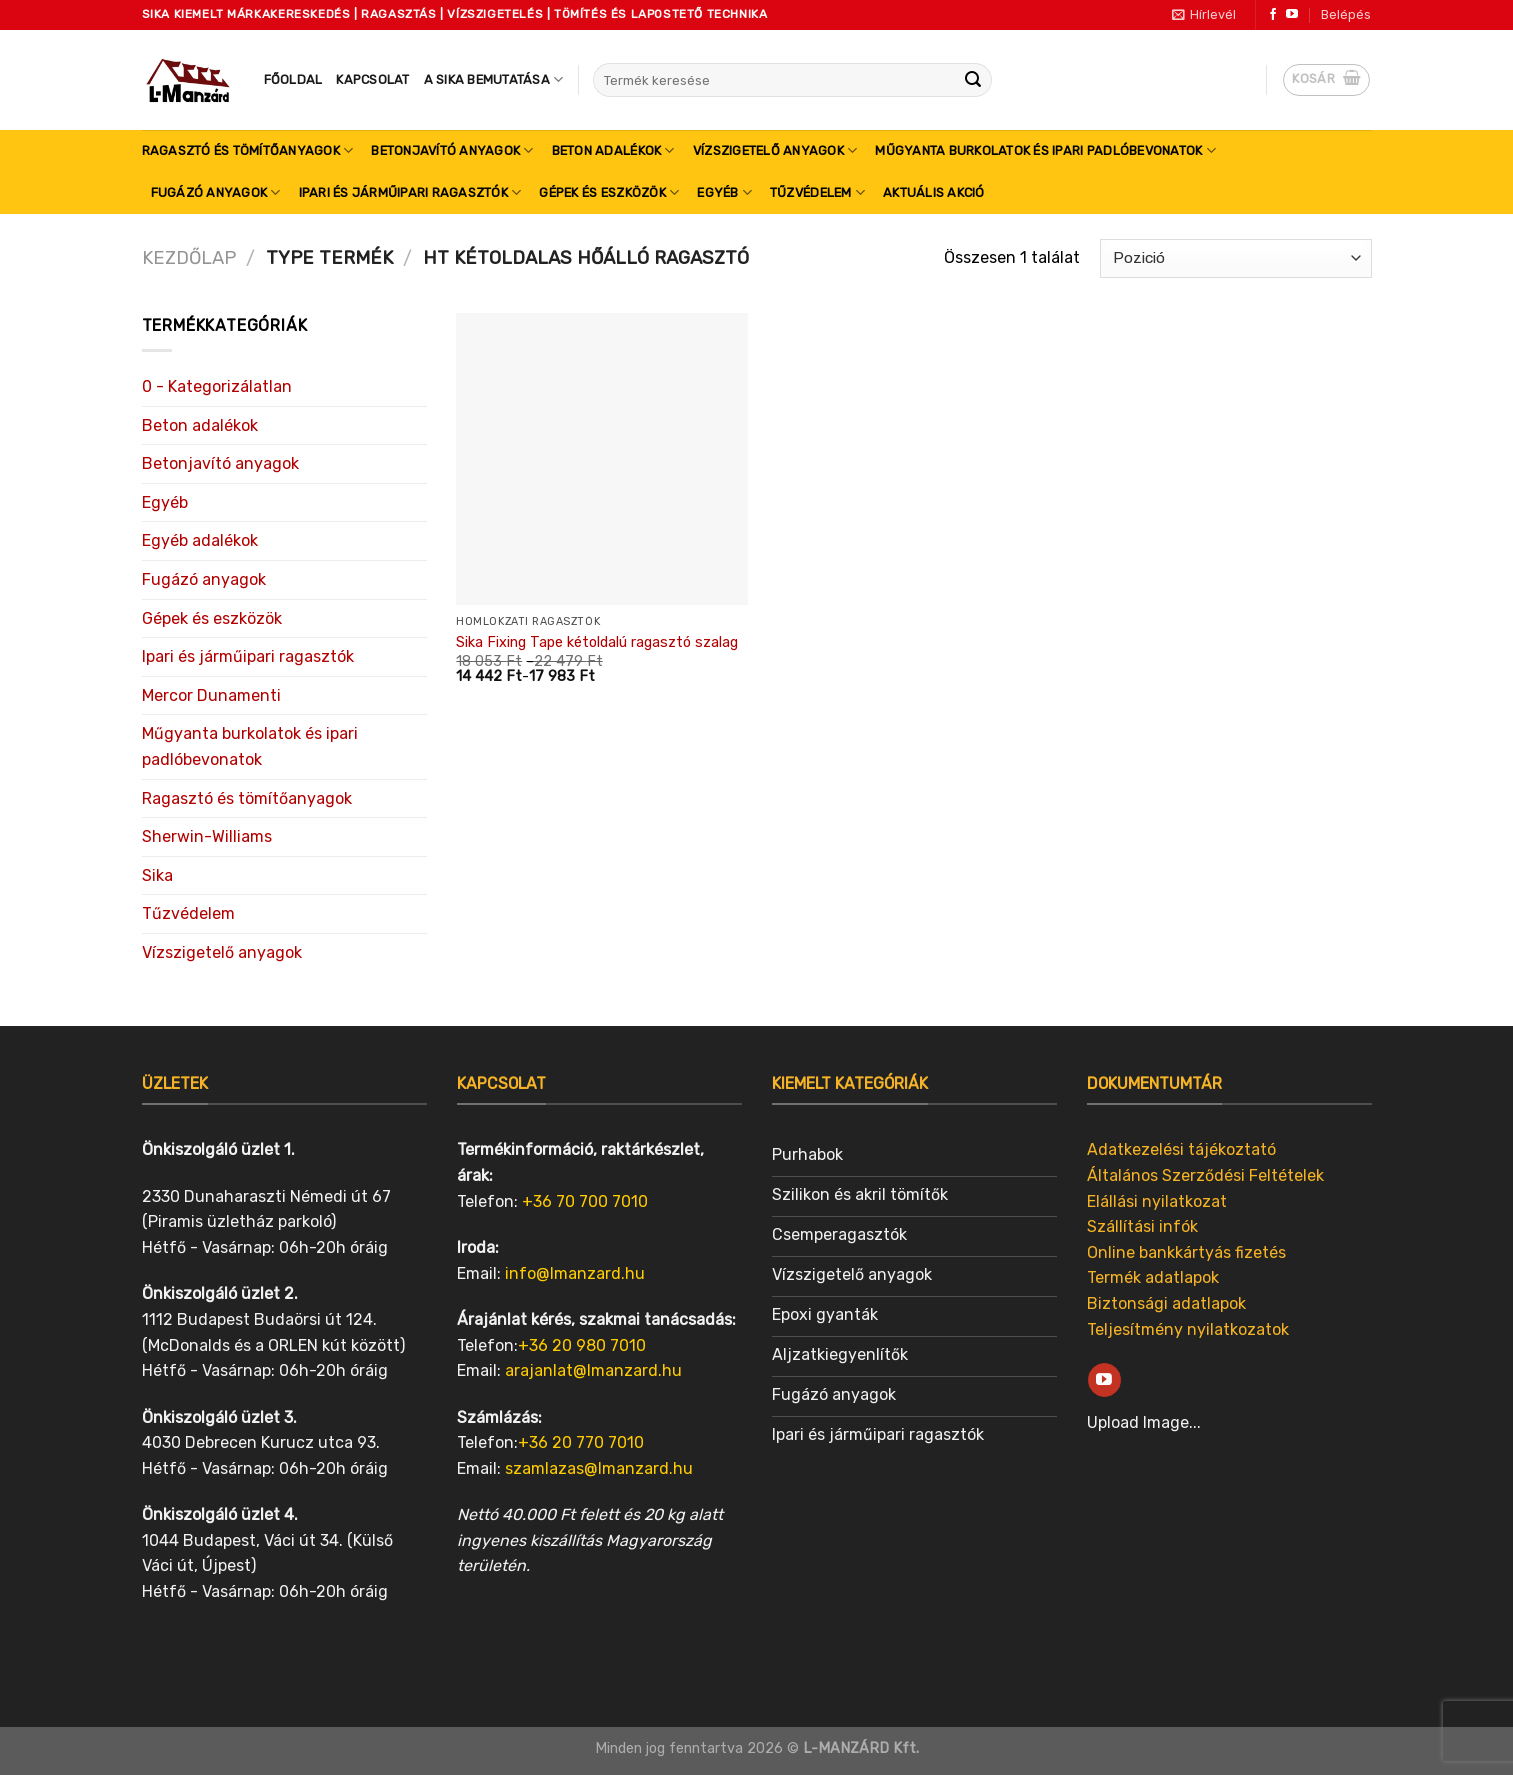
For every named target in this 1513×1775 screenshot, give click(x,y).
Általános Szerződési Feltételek (1205, 1175)
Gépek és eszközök (609, 192)
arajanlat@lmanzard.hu (593, 1370)
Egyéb (724, 192)
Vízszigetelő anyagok (775, 150)
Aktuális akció (934, 192)
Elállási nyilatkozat (1157, 1201)
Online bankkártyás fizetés (1186, 1252)
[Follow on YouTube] (1292, 15)
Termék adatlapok (1153, 1277)
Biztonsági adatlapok (1166, 1303)
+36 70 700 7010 (585, 1201)
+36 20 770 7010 (581, 1442)
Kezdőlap (189, 258)
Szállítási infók (1142, 1226)
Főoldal (293, 79)
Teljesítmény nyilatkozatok (1188, 1329)
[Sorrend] (1235, 258)
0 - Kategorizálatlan (217, 386)
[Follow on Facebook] (1273, 15)
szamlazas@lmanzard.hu (599, 1468)
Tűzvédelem (817, 192)
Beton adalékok (613, 150)
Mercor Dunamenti (211, 695)
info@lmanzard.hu (575, 1273)
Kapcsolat (372, 79)
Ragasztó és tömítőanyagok (248, 150)
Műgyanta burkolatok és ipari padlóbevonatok (1045, 150)
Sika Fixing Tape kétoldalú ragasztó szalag (597, 642)
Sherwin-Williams (207, 836)
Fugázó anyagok (216, 192)
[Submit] (973, 80)
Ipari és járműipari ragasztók (410, 192)
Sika (157, 875)
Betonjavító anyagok (452, 150)
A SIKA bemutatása (494, 79)
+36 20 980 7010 (582, 1345)
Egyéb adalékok (200, 540)
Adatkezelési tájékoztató (1181, 1149)
